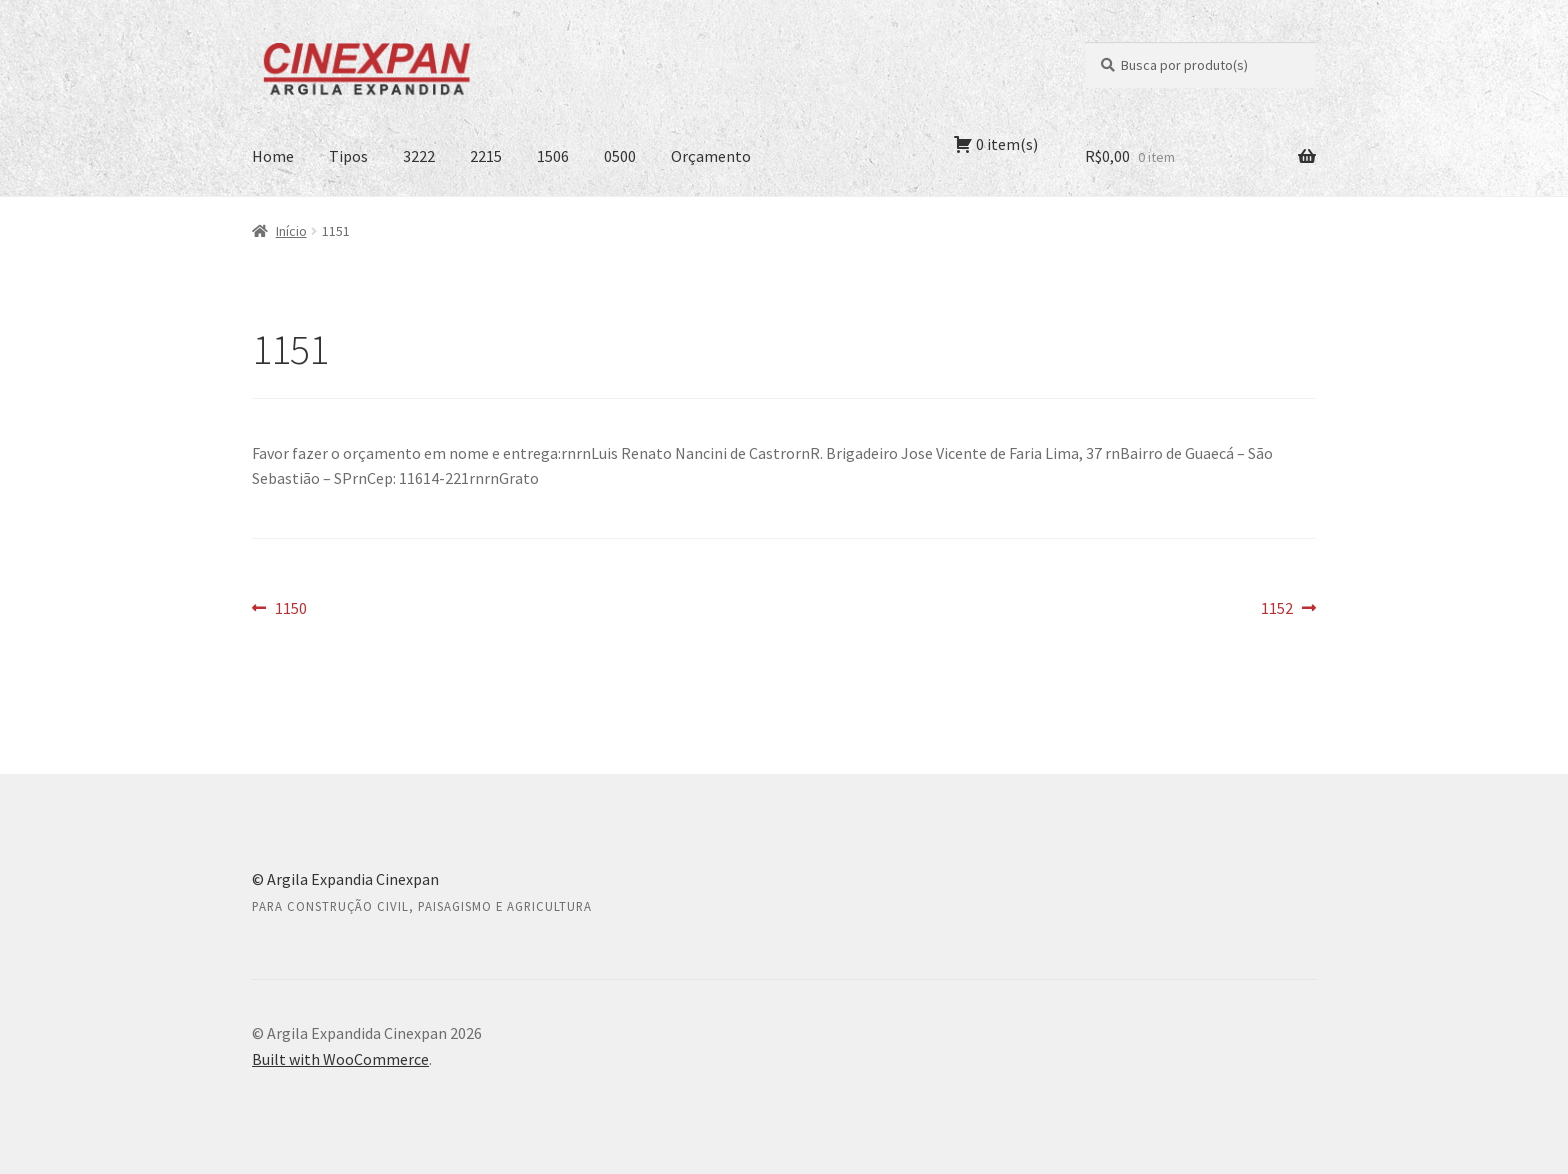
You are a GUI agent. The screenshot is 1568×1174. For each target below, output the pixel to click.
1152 (1288, 609)
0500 (620, 156)
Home (273, 156)
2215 (486, 156)
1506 (553, 156)
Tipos (348, 156)
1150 (290, 609)
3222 (419, 156)
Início (291, 231)
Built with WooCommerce (340, 1059)
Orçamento (711, 156)
